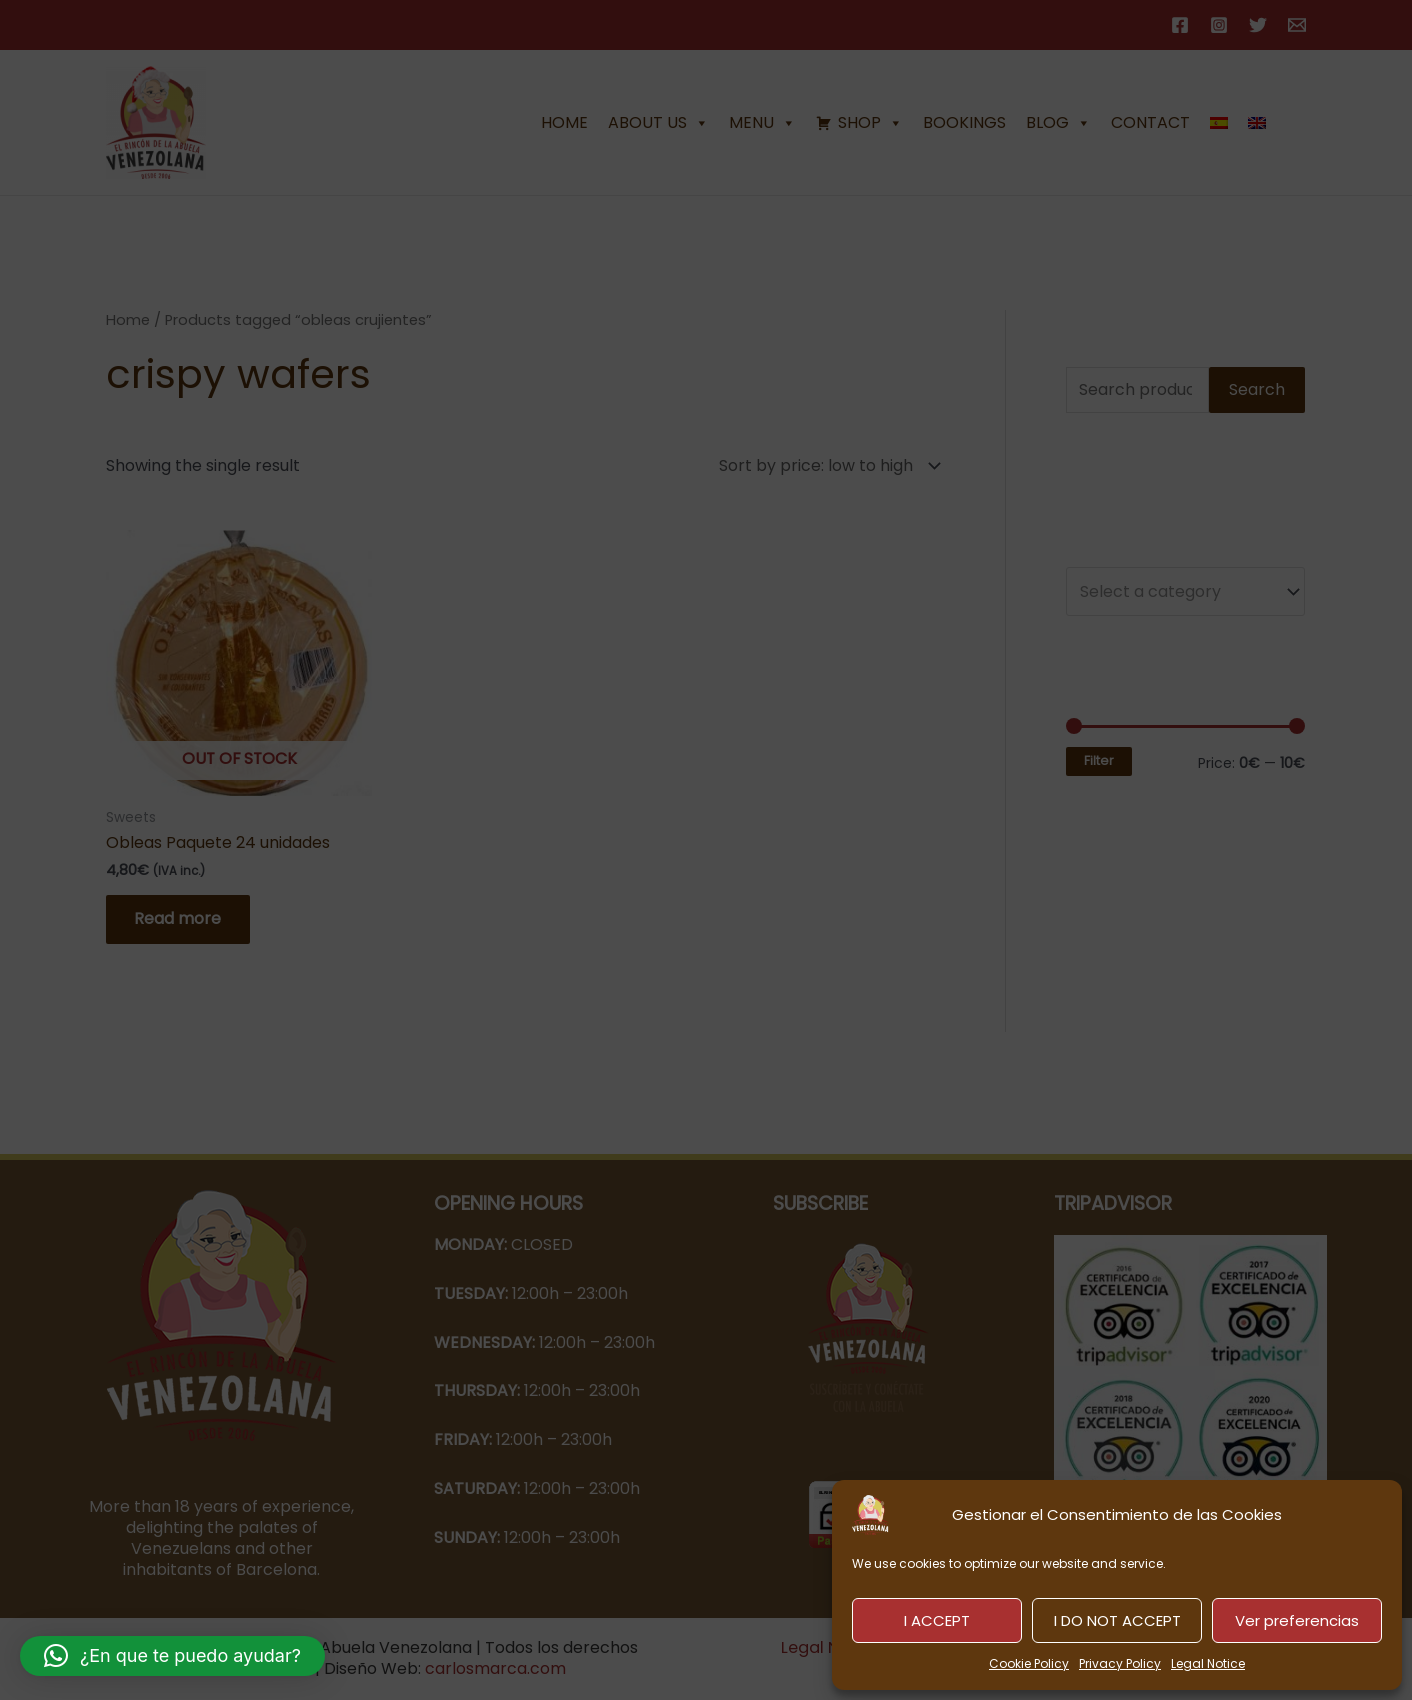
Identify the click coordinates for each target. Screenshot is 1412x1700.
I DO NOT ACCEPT (1117, 1620)
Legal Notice (1208, 1663)
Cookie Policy (1029, 1663)
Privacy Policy (1120, 1663)
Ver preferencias (1297, 1620)
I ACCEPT (937, 1620)
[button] (172, 1656)
